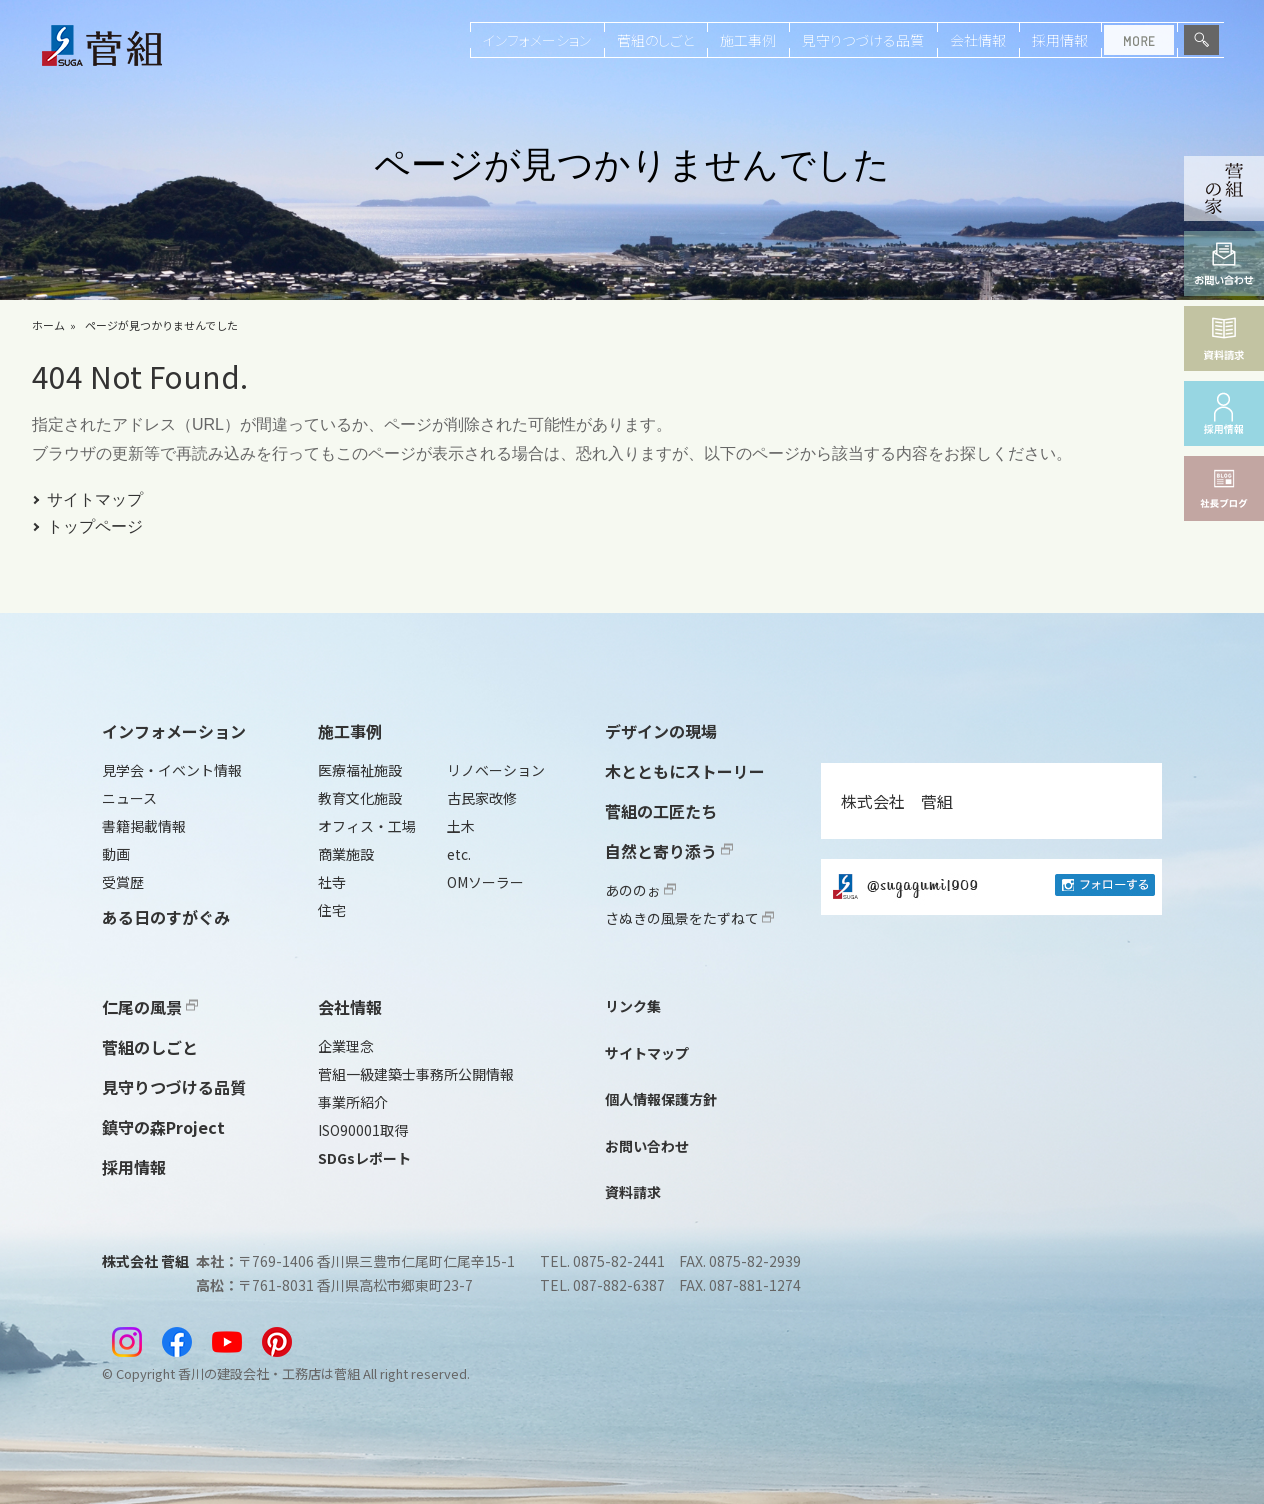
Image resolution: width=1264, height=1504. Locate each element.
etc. (459, 854)
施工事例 (748, 40)
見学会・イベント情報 (172, 770)
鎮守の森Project (163, 1127)
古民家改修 (482, 798)
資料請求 (633, 1192)
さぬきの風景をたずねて (689, 918)
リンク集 (633, 1006)
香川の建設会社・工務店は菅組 (269, 1373)
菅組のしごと (655, 40)
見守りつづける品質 (863, 40)
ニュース (129, 798)
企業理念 (346, 1046)
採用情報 (1060, 40)
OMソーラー (485, 882)
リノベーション (496, 770)
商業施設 (346, 854)
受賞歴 (123, 882)
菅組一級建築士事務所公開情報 (416, 1074)
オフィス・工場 (367, 826)
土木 (461, 826)
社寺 (332, 882)
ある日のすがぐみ (166, 917)
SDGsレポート (364, 1158)
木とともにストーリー (685, 771)
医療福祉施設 (360, 770)
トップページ (95, 526)
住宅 (332, 910)
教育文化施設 (360, 798)
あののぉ (640, 890)
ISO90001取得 (363, 1130)
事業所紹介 (353, 1102)
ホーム (48, 325)
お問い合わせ (647, 1146)
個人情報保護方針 (661, 1099)
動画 (116, 854)
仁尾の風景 (150, 1007)
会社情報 (978, 40)
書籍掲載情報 (144, 826)
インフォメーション (537, 40)
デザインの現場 (661, 731)
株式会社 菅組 (897, 801)
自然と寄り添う (669, 851)
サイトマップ (95, 499)
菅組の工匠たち (661, 811)
